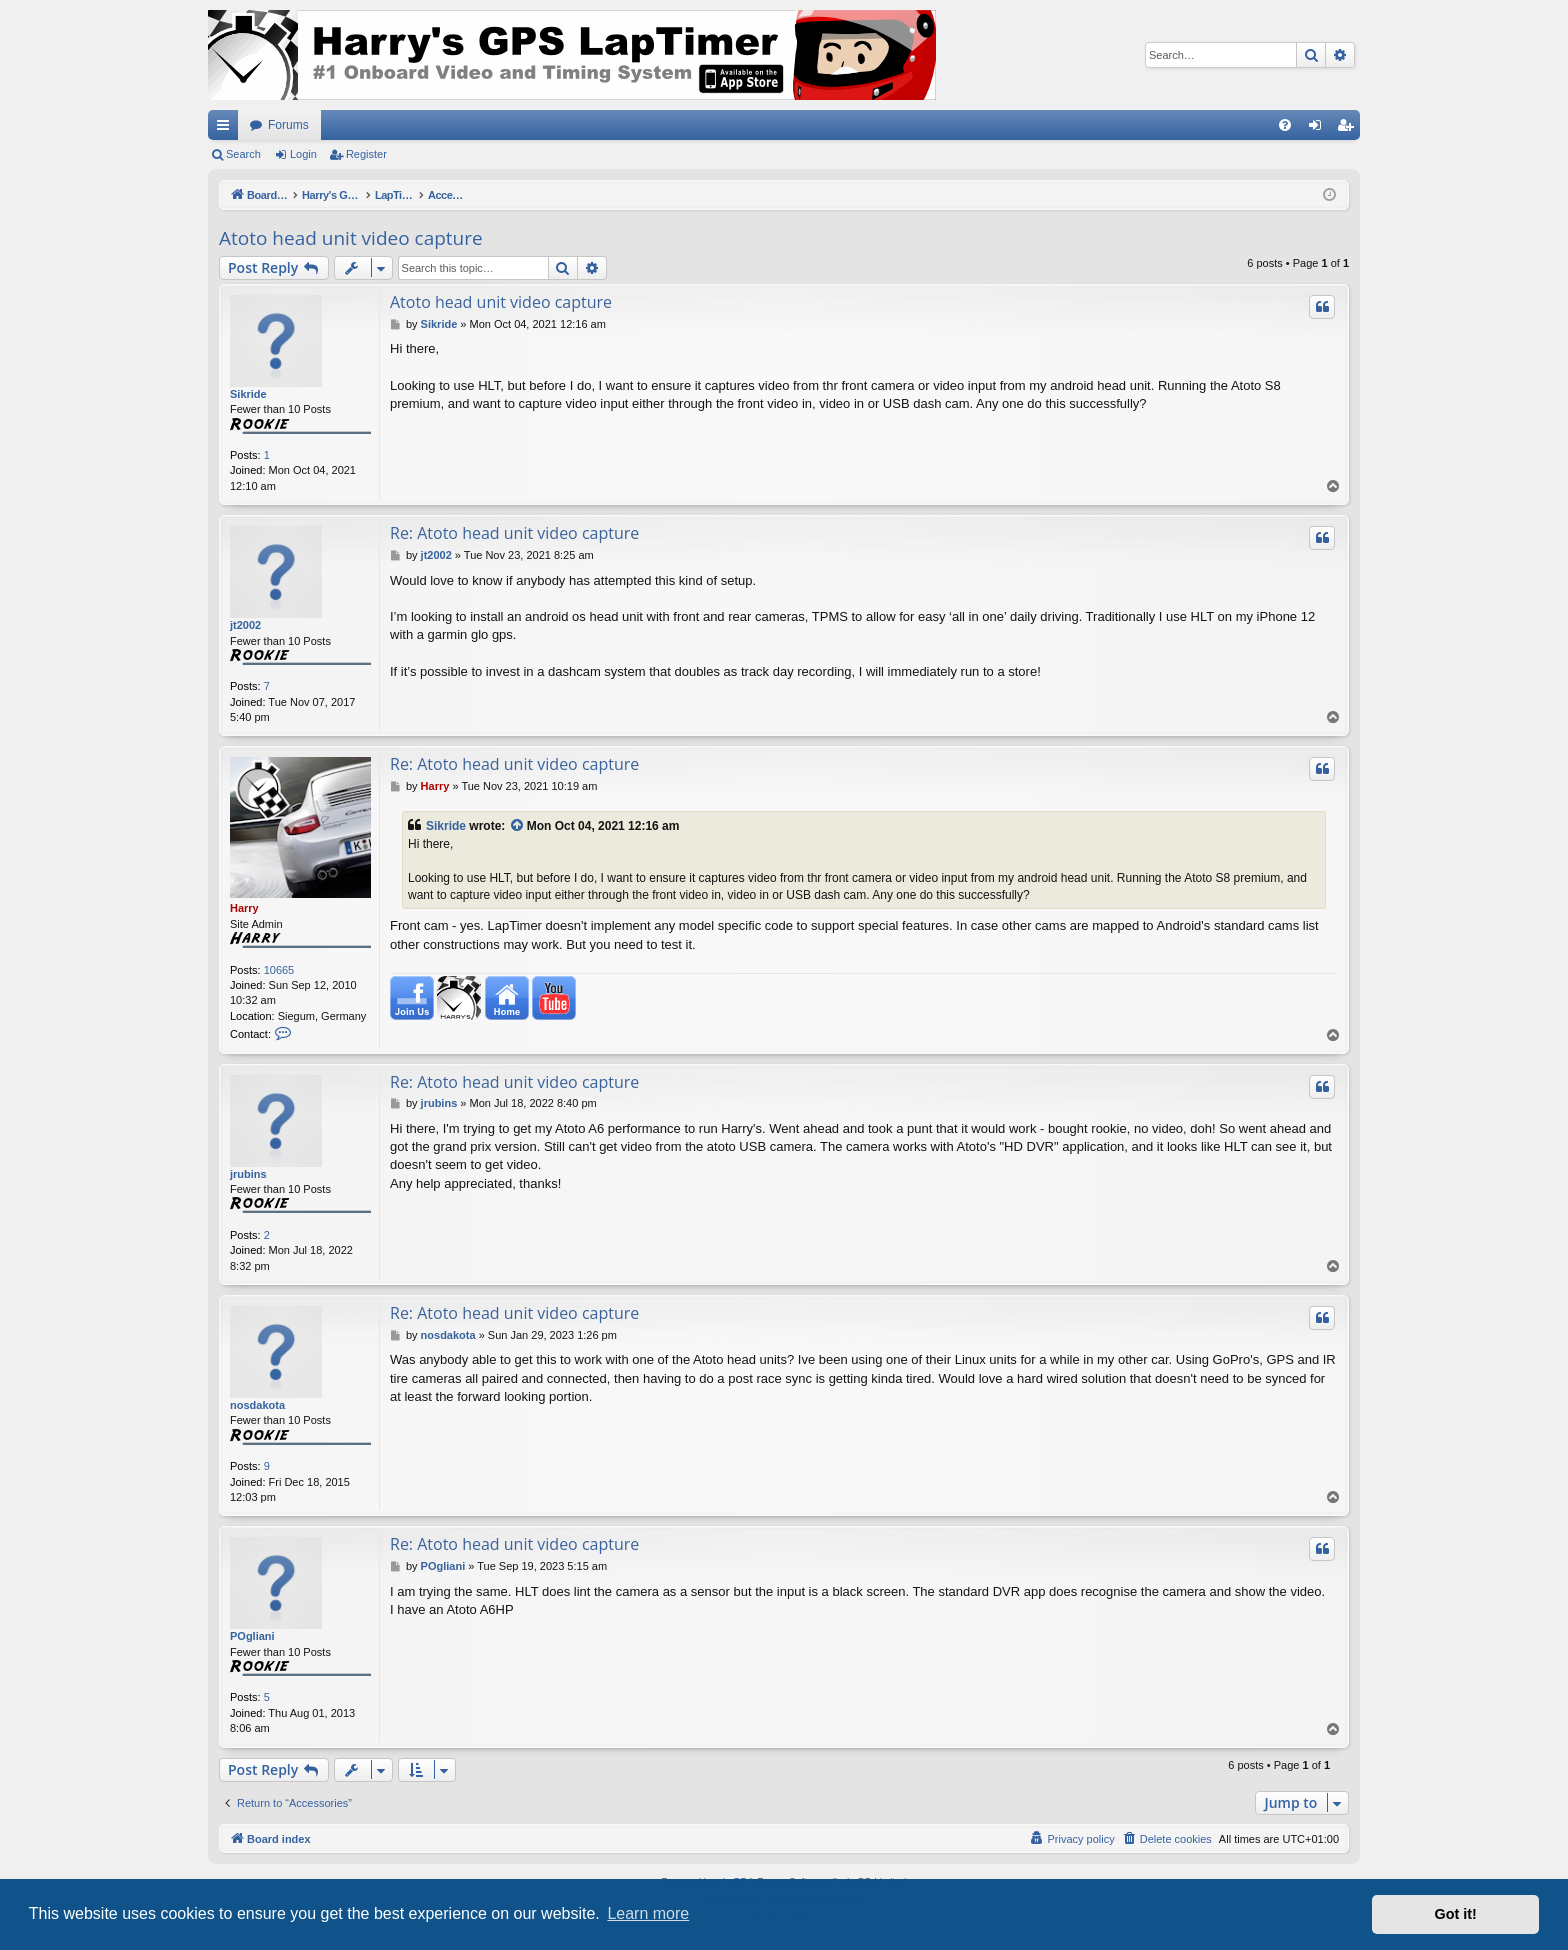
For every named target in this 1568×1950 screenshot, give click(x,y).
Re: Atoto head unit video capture (514, 533)
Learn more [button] (648, 1913)
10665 (279, 970)
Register (366, 154)
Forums (288, 125)
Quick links (227, 129)
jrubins (248, 1174)
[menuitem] (1285, 125)
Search (243, 154)
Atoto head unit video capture (351, 238)
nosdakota (257, 1405)
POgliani (252, 1636)
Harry (244, 908)
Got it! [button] (1456, 1914)
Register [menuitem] (1349, 129)
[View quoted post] (518, 826)
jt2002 (245, 625)
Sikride (248, 394)
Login (303, 154)
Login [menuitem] (1319, 129)
